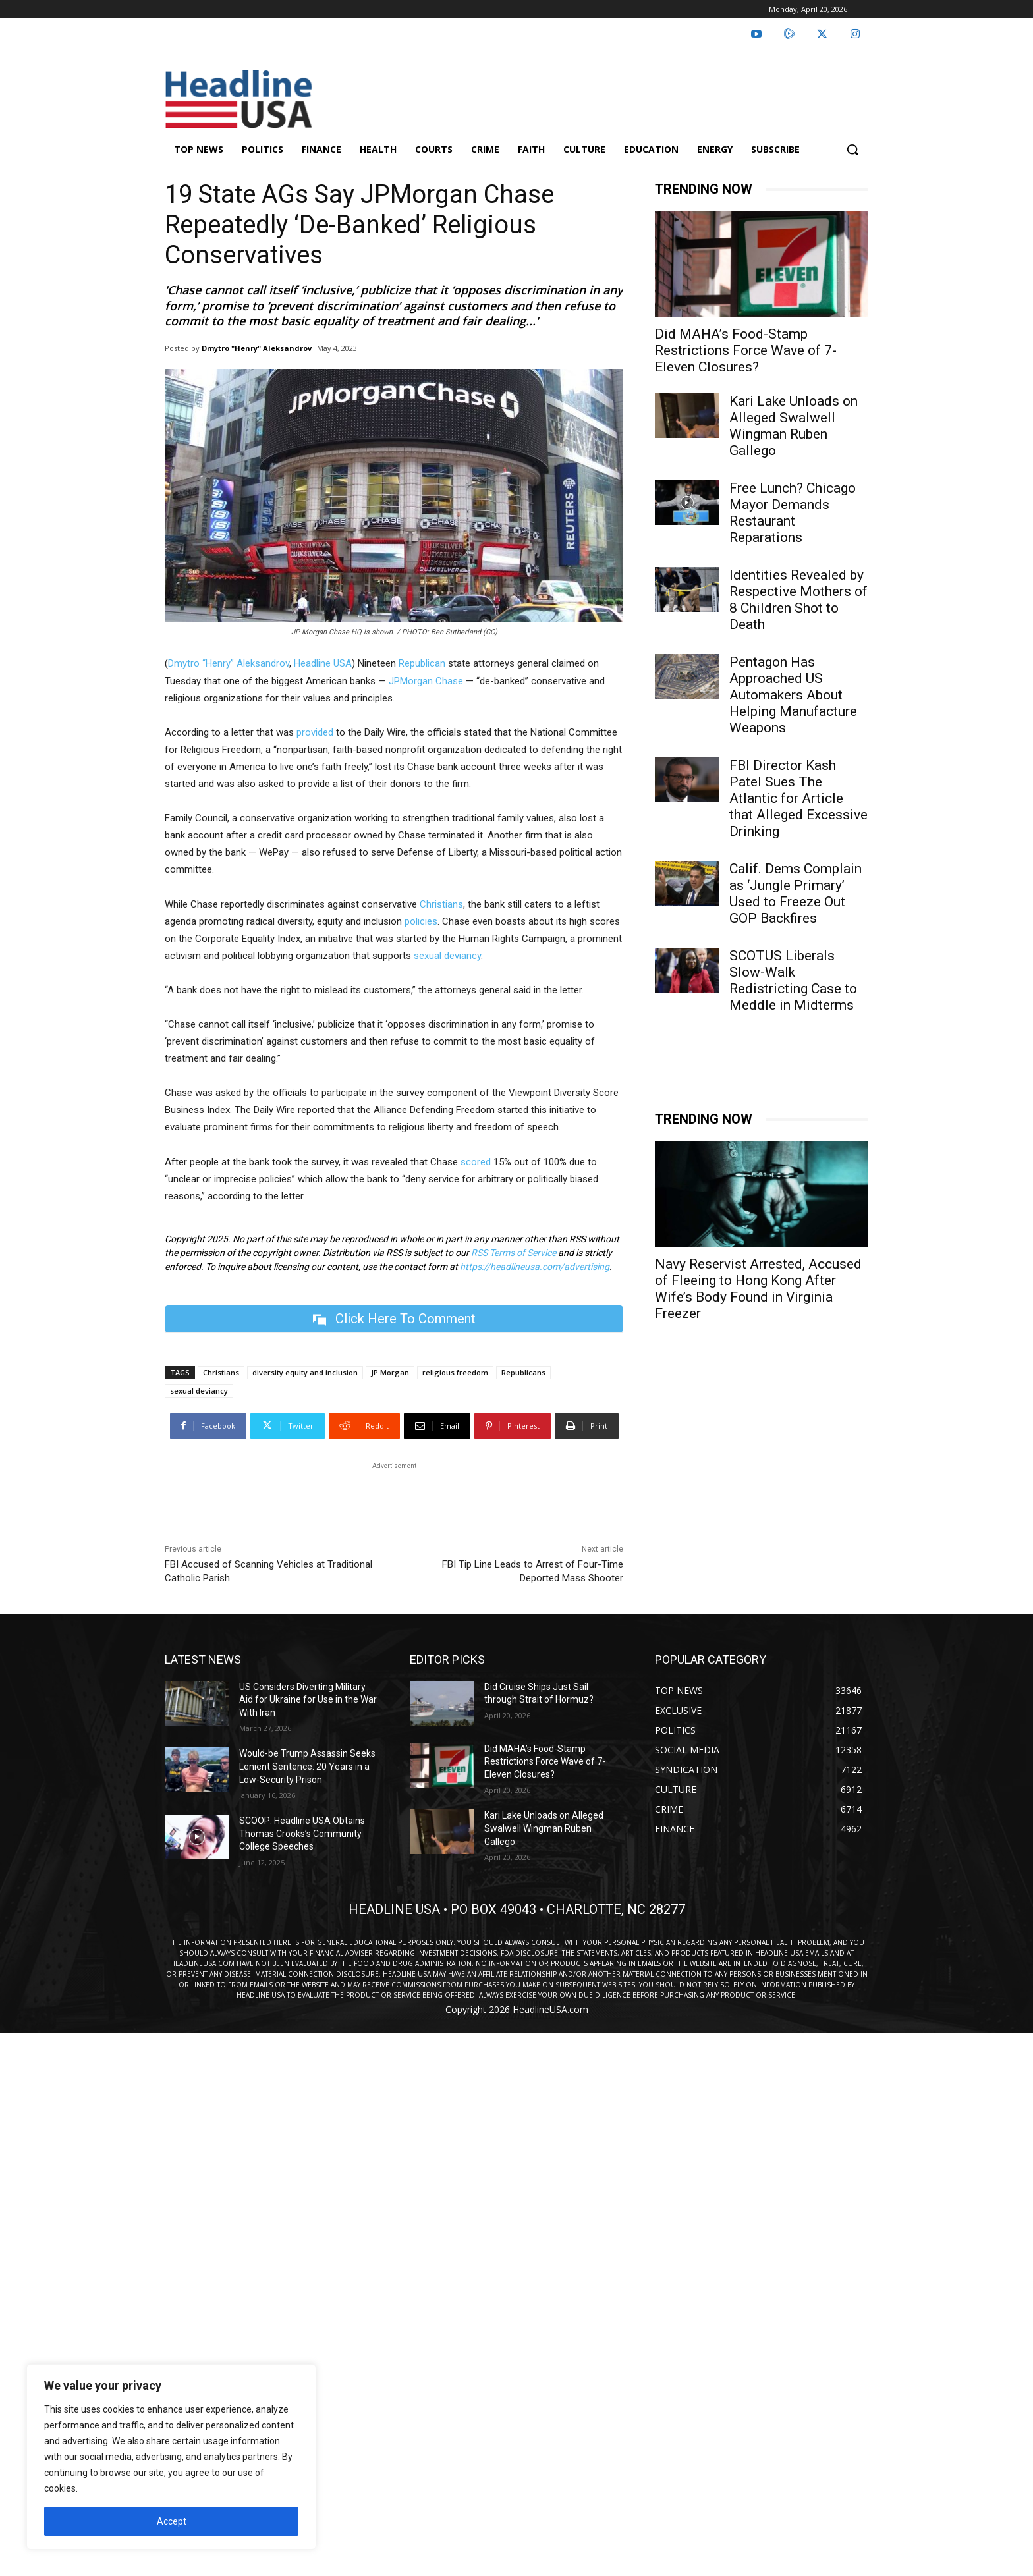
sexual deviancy (447, 956)
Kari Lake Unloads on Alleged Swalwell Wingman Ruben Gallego (793, 425)
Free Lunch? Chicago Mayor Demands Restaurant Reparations (792, 512)
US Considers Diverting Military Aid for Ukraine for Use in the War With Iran (308, 1700)
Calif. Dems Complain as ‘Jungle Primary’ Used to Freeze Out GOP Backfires (795, 893)
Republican (422, 663)
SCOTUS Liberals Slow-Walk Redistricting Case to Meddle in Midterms (793, 980)
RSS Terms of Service (513, 1252)
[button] (852, 149)
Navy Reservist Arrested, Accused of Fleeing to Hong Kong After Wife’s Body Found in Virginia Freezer (758, 1288)
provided (314, 732)
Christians (441, 904)
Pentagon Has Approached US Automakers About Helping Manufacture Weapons (793, 695)
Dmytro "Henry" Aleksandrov (257, 348)
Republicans (523, 1372)
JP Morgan (390, 1372)
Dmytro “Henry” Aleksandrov (228, 663)
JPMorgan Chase (426, 681)
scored (476, 1162)
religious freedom (455, 1372)
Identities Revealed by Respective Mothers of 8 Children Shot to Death (798, 599)
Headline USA (323, 663)
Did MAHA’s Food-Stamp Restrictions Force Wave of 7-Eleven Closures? (746, 350)
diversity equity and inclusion (305, 1372)
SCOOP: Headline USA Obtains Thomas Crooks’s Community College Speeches (302, 1833)
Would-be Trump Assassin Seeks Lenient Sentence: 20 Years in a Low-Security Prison (307, 1767)
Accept (171, 2521)
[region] (171, 2457)
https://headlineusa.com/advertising (534, 1266)
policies (421, 921)
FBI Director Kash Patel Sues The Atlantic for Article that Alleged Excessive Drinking (798, 798)
